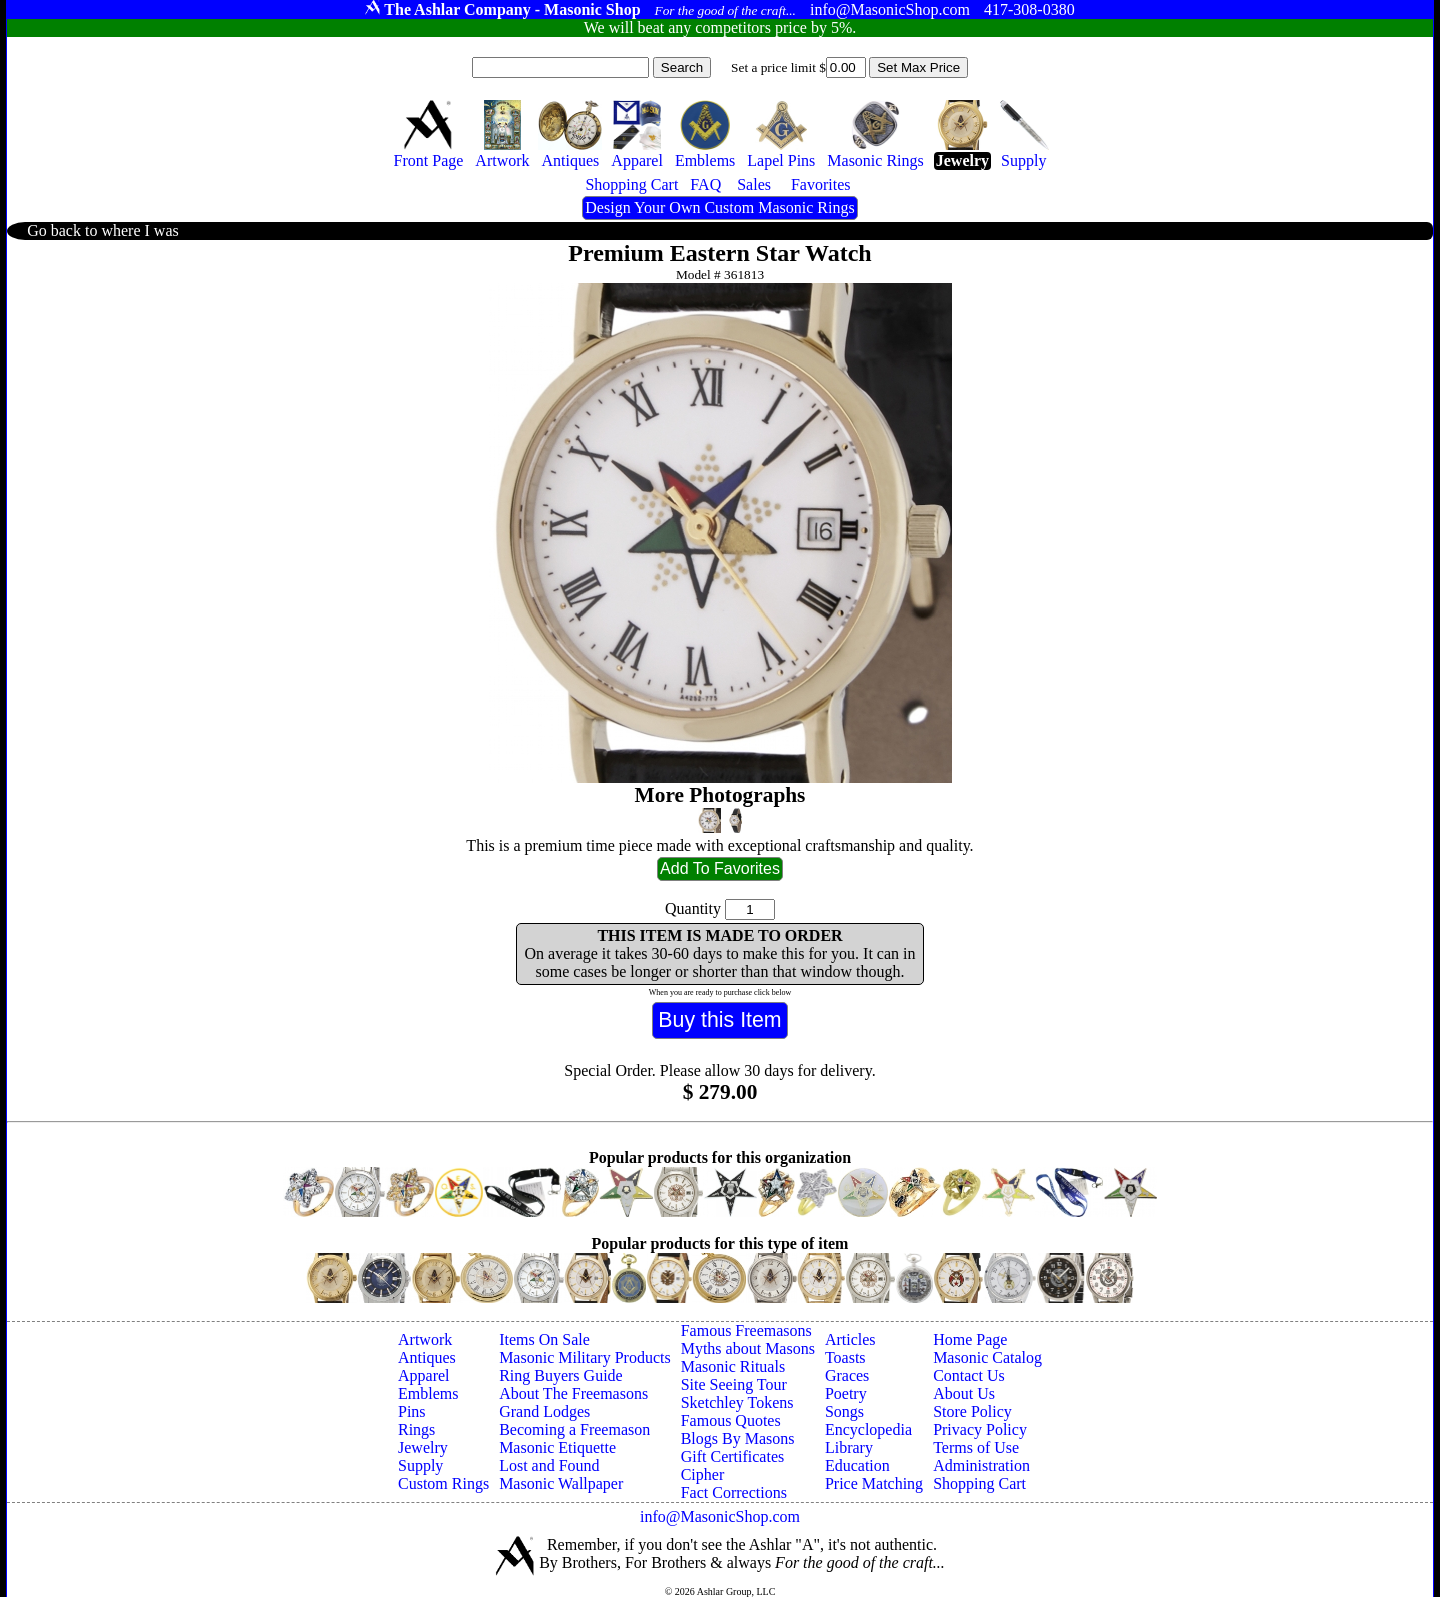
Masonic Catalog (987, 1357)
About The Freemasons (573, 1393)
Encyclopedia (868, 1429)
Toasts (845, 1357)
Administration (981, 1465)
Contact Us (969, 1375)
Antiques (427, 1357)
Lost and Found (549, 1465)
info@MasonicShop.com (720, 1516)
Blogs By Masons (738, 1438)
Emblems (428, 1393)
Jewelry (423, 1447)
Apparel (424, 1375)
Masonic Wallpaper (561, 1483)
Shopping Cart (979, 1483)
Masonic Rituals (733, 1366)
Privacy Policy (980, 1429)
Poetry (846, 1393)
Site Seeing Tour (734, 1384)
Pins (412, 1411)
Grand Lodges (544, 1411)
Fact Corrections (734, 1492)
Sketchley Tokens (737, 1402)
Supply (420, 1465)
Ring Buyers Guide (561, 1375)
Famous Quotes (731, 1420)
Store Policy (972, 1411)
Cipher (703, 1474)
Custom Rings (443, 1483)
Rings (416, 1429)
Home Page (970, 1339)
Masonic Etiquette (557, 1447)
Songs (844, 1411)
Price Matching (874, 1483)
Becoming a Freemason (574, 1429)
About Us (964, 1393)
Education (857, 1465)
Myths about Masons (748, 1348)
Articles (850, 1339)
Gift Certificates (733, 1456)
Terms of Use (976, 1447)
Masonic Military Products (585, 1357)
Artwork (425, 1339)
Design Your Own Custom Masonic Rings (719, 207)
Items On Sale (544, 1339)
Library (849, 1447)
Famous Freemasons (746, 1330)
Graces (847, 1375)
